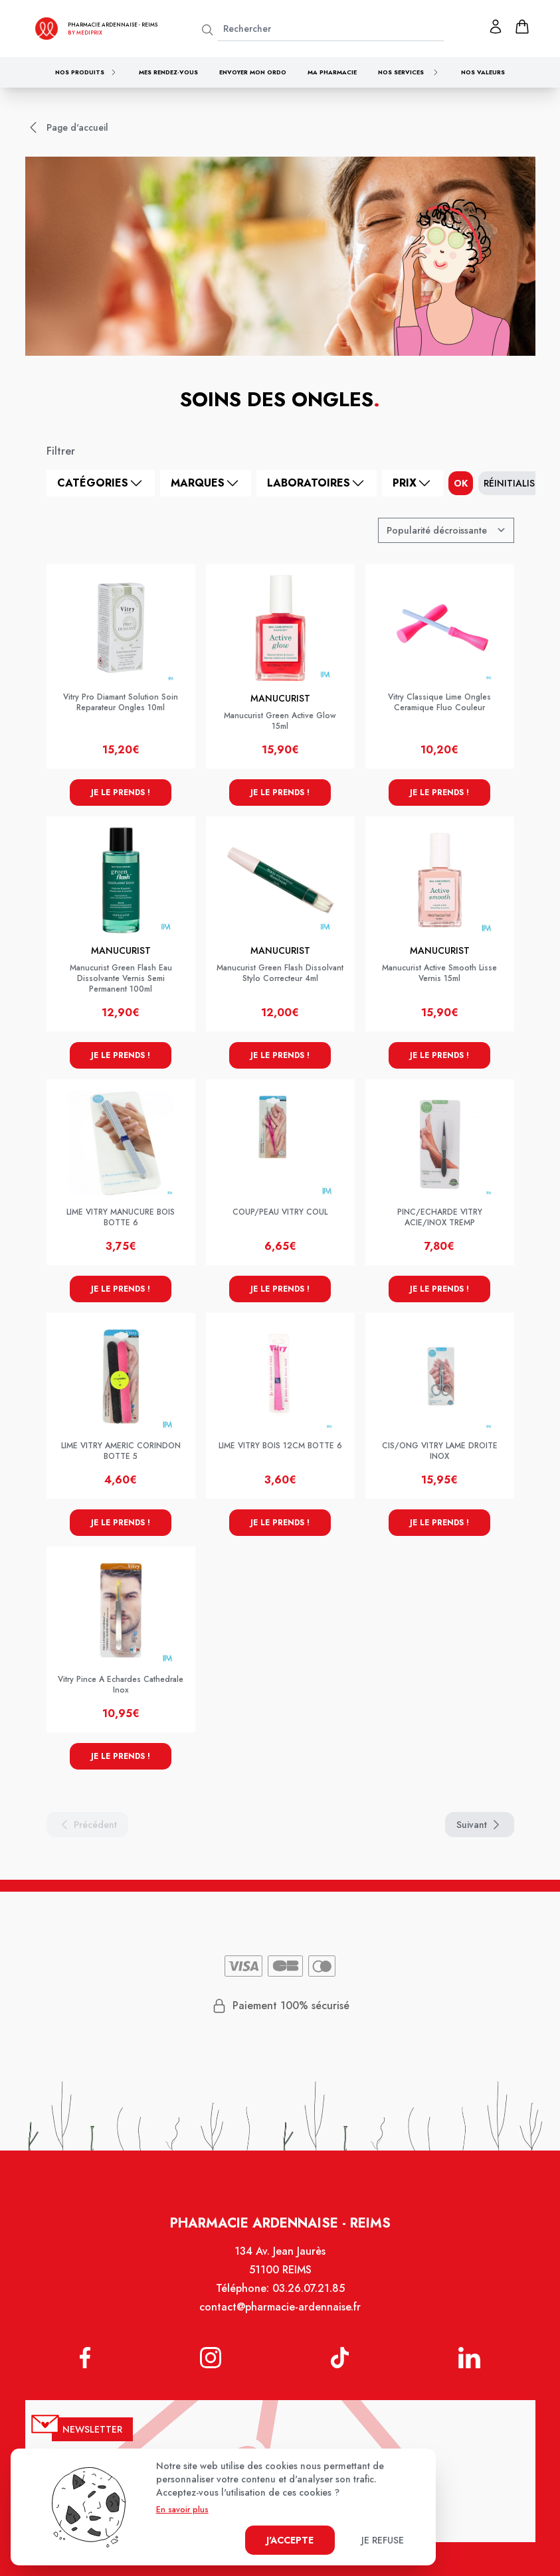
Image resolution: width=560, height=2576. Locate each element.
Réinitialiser (514, 483)
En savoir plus (182, 2509)
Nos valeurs (483, 72)
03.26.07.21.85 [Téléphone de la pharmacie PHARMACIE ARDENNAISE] (308, 2288)
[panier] (522, 27)
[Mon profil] (496, 27)
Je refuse (382, 2540)
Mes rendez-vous (168, 72)
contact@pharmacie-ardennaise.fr (280, 2306)
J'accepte (290, 2540)
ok (461, 483)
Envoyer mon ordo (252, 72)
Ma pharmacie (332, 72)
